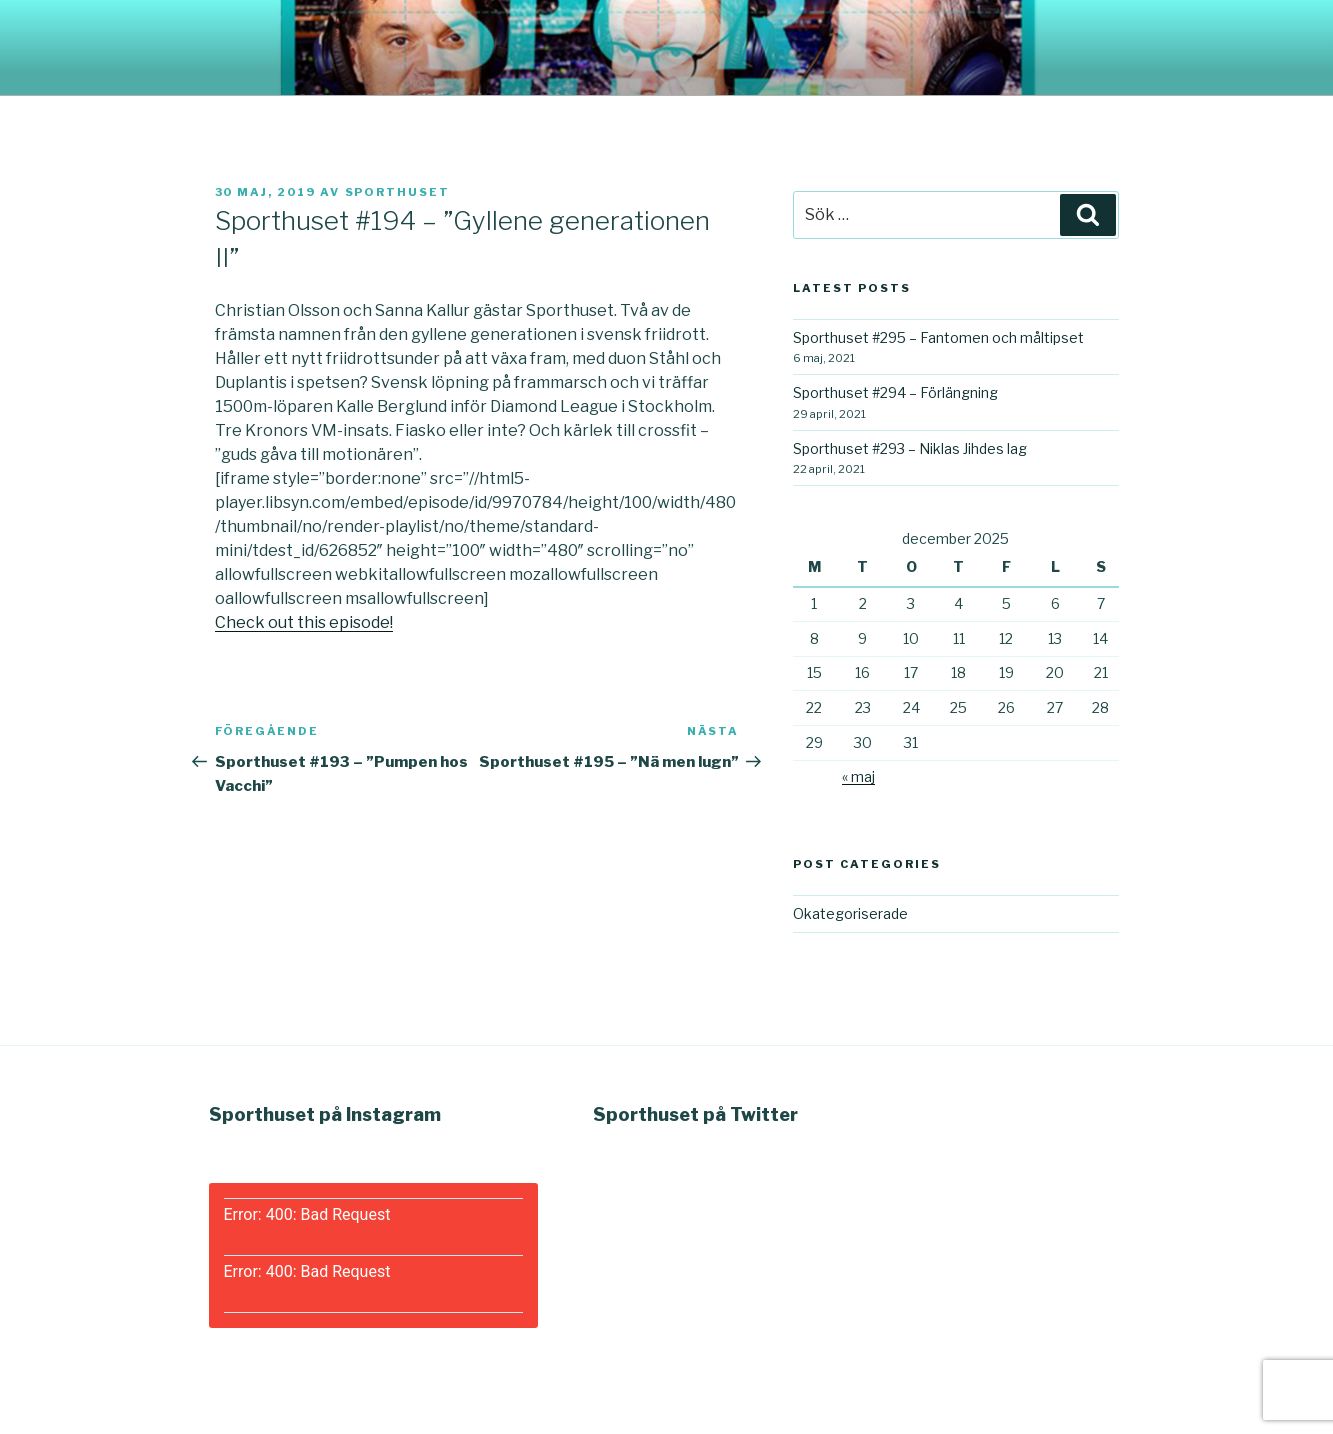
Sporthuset (398, 192)
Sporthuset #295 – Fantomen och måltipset (938, 337)
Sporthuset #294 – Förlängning (895, 392)
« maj (858, 776)
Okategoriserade (850, 913)
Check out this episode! (304, 622)
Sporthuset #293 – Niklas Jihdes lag (910, 448)
